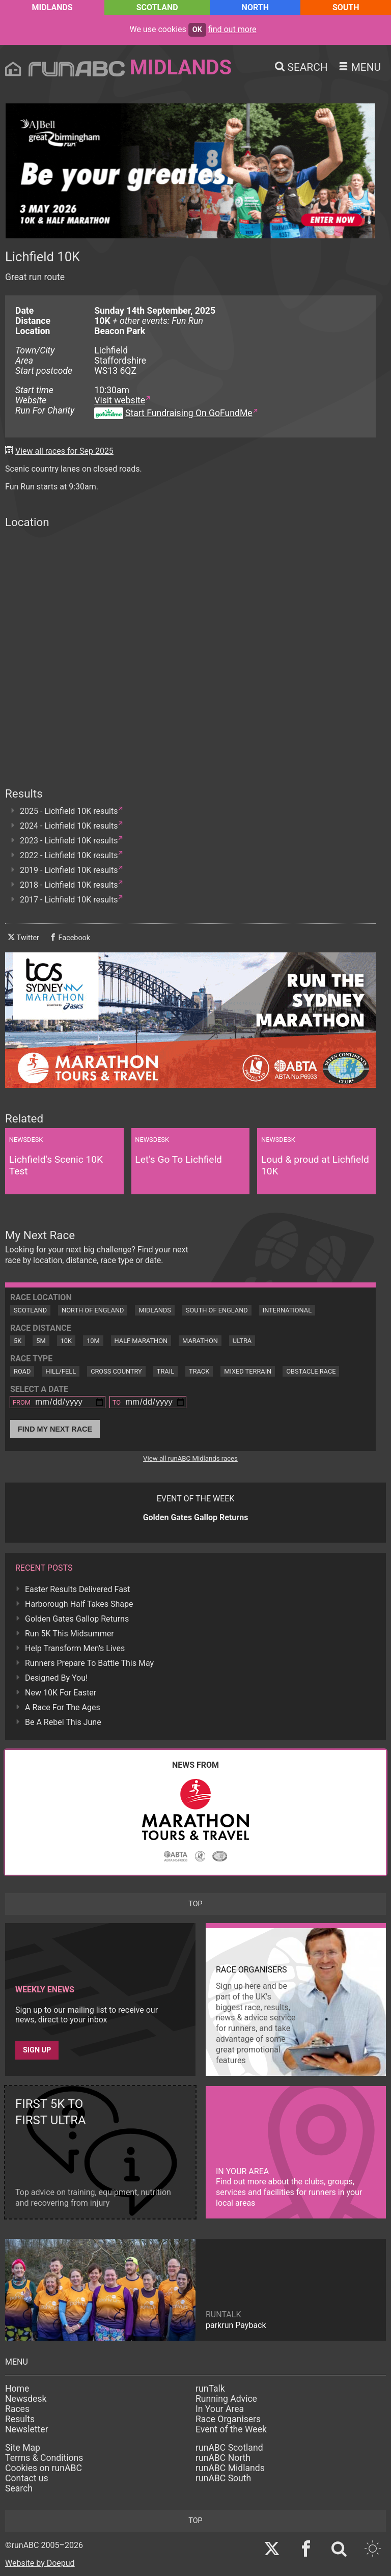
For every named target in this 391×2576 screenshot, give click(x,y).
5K (17, 1341)
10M (93, 1341)
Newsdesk (25, 2399)
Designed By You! (56, 1678)
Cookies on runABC (43, 2468)
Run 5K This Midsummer (69, 1633)
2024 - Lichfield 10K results (69, 826)
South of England (217, 1310)
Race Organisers (228, 2419)
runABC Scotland (229, 2448)
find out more (232, 29)
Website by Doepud (40, 2563)
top (195, 1904)
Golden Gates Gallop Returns (77, 1619)
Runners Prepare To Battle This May (89, 1663)
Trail (165, 1371)
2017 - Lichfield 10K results (69, 900)
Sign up (37, 2050)
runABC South (223, 2478)
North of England (93, 1310)
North (255, 7)
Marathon (200, 1341)
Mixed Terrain (247, 1371)
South (345, 7)
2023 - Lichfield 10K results (69, 840)
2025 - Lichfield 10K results (69, 811)
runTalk (210, 2388)
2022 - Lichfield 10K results (69, 855)
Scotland (157, 7)
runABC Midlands (230, 2468)
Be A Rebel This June (63, 1722)
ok (197, 29)
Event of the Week (231, 2429)
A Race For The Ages (62, 1707)
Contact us (26, 2478)
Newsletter (26, 2429)
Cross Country (116, 1371)
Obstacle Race (311, 1371)
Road (22, 1371)
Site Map (22, 2448)
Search (19, 2488)
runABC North (223, 2458)
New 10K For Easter (60, 1692)
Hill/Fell (60, 1371)
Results (20, 2419)
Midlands (52, 7)
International (287, 1310)
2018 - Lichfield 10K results (69, 885)
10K (66, 1341)
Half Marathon (141, 1341)
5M (40, 1341)
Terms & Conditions (44, 2458)
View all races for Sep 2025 (64, 451)
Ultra (242, 1341)
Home (17, 2388)
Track (199, 1371)
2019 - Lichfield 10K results (69, 870)
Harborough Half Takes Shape (79, 1604)
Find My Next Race (55, 1429)
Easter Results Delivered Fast (77, 1589)
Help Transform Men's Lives (75, 1648)
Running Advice (226, 2399)
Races (17, 2409)
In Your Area (220, 2409)
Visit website (119, 400)
